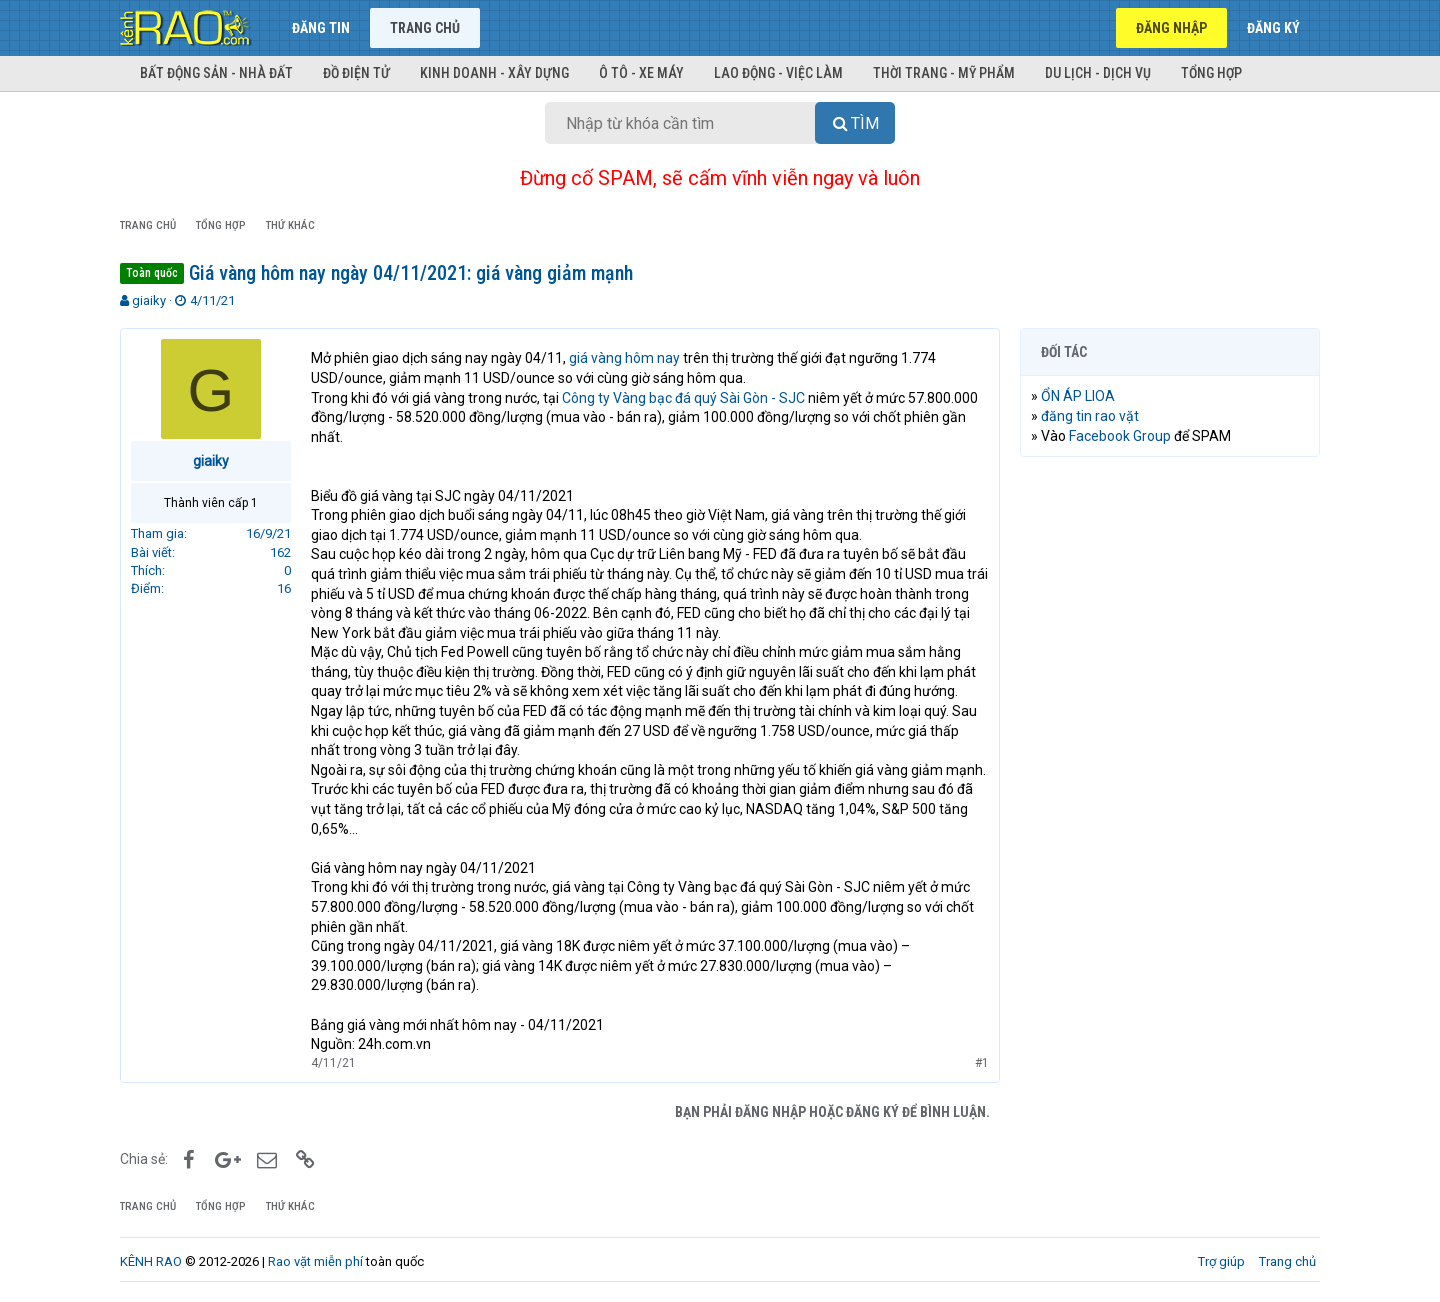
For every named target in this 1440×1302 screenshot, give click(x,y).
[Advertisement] (1170, 777)
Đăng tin (321, 28)
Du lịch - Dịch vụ (1098, 73)
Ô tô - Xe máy (641, 73)
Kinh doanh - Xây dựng (494, 73)
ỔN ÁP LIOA (1078, 396)
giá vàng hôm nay (624, 358)
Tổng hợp (1211, 73)
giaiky (149, 300)
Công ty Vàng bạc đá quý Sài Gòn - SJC (683, 398)
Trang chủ (425, 28)
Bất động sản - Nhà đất (216, 73)
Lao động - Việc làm (778, 73)
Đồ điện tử (356, 73)
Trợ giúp (1221, 1261)
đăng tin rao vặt (1090, 416)
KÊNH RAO (151, 1261)
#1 (982, 1063)
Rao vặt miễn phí (315, 1261)
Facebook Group (1120, 436)
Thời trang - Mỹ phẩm (944, 73)
